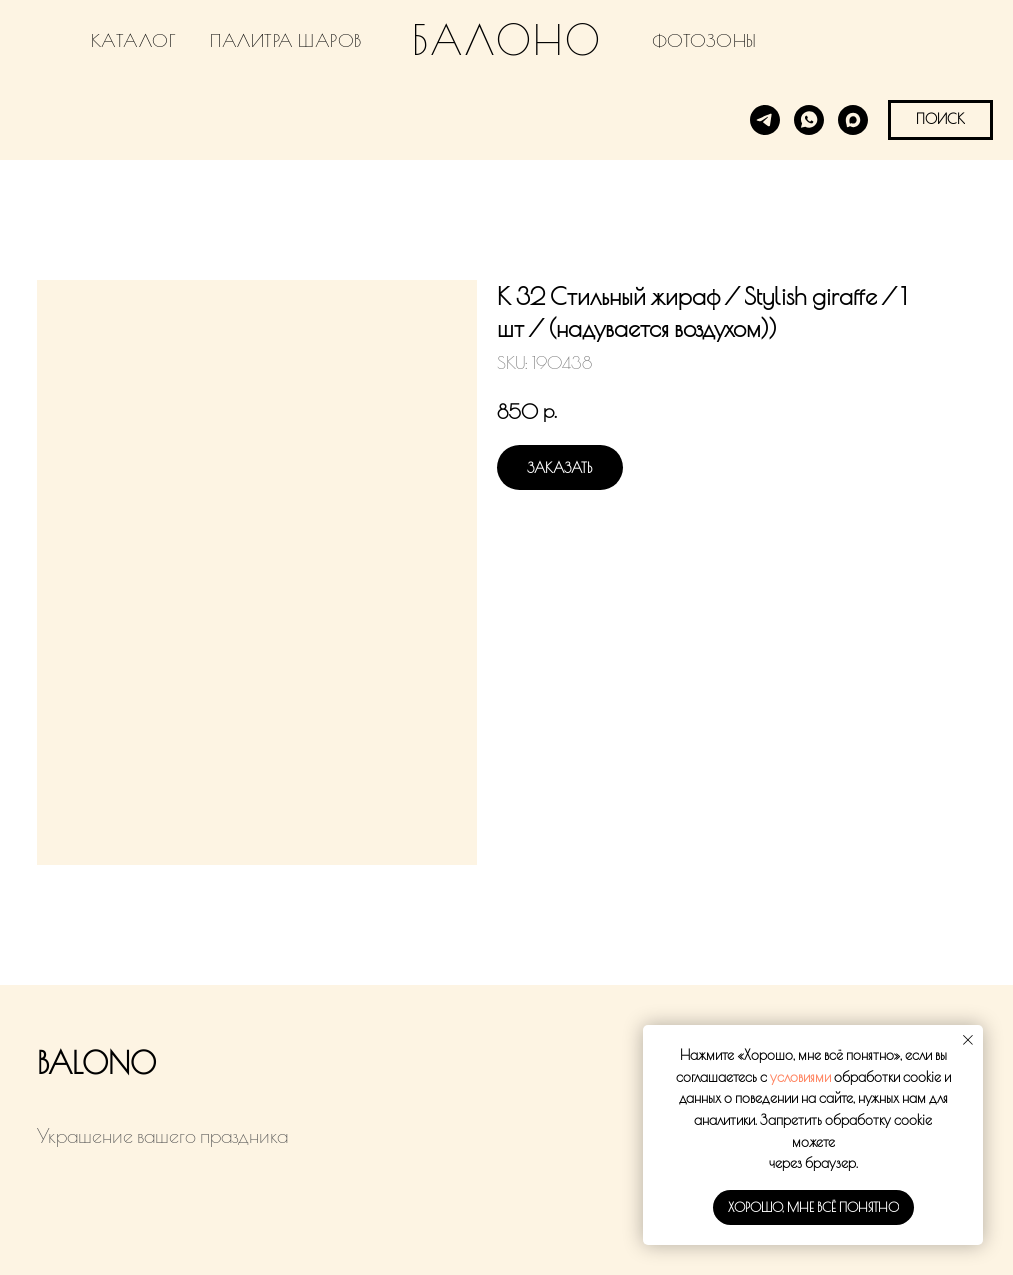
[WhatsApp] (809, 120)
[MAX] (853, 120)
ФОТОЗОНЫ (704, 40)
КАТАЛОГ (134, 40)
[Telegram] (765, 120)
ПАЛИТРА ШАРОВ (286, 40)
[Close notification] (968, 1040)
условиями (800, 1077)
